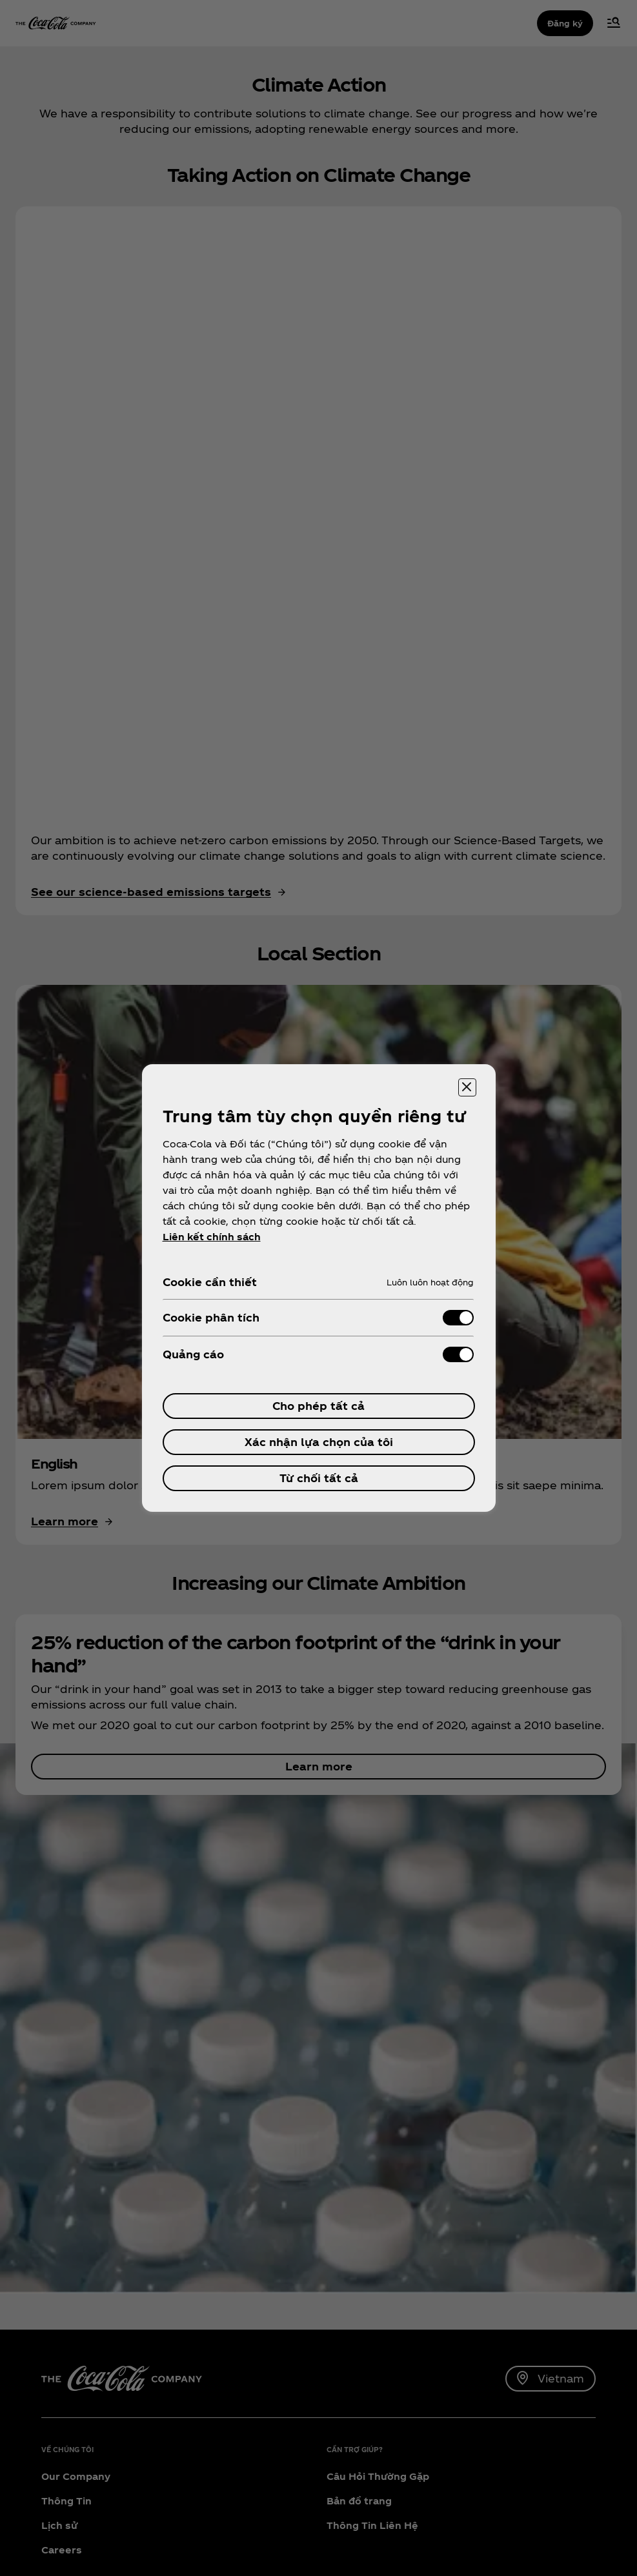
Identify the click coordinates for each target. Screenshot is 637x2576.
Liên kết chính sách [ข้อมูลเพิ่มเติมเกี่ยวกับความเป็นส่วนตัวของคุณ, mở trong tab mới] (212, 1236)
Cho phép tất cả (318, 1406)
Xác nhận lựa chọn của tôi (319, 1442)
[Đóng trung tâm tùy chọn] (467, 1087)
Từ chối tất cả (318, 1478)
